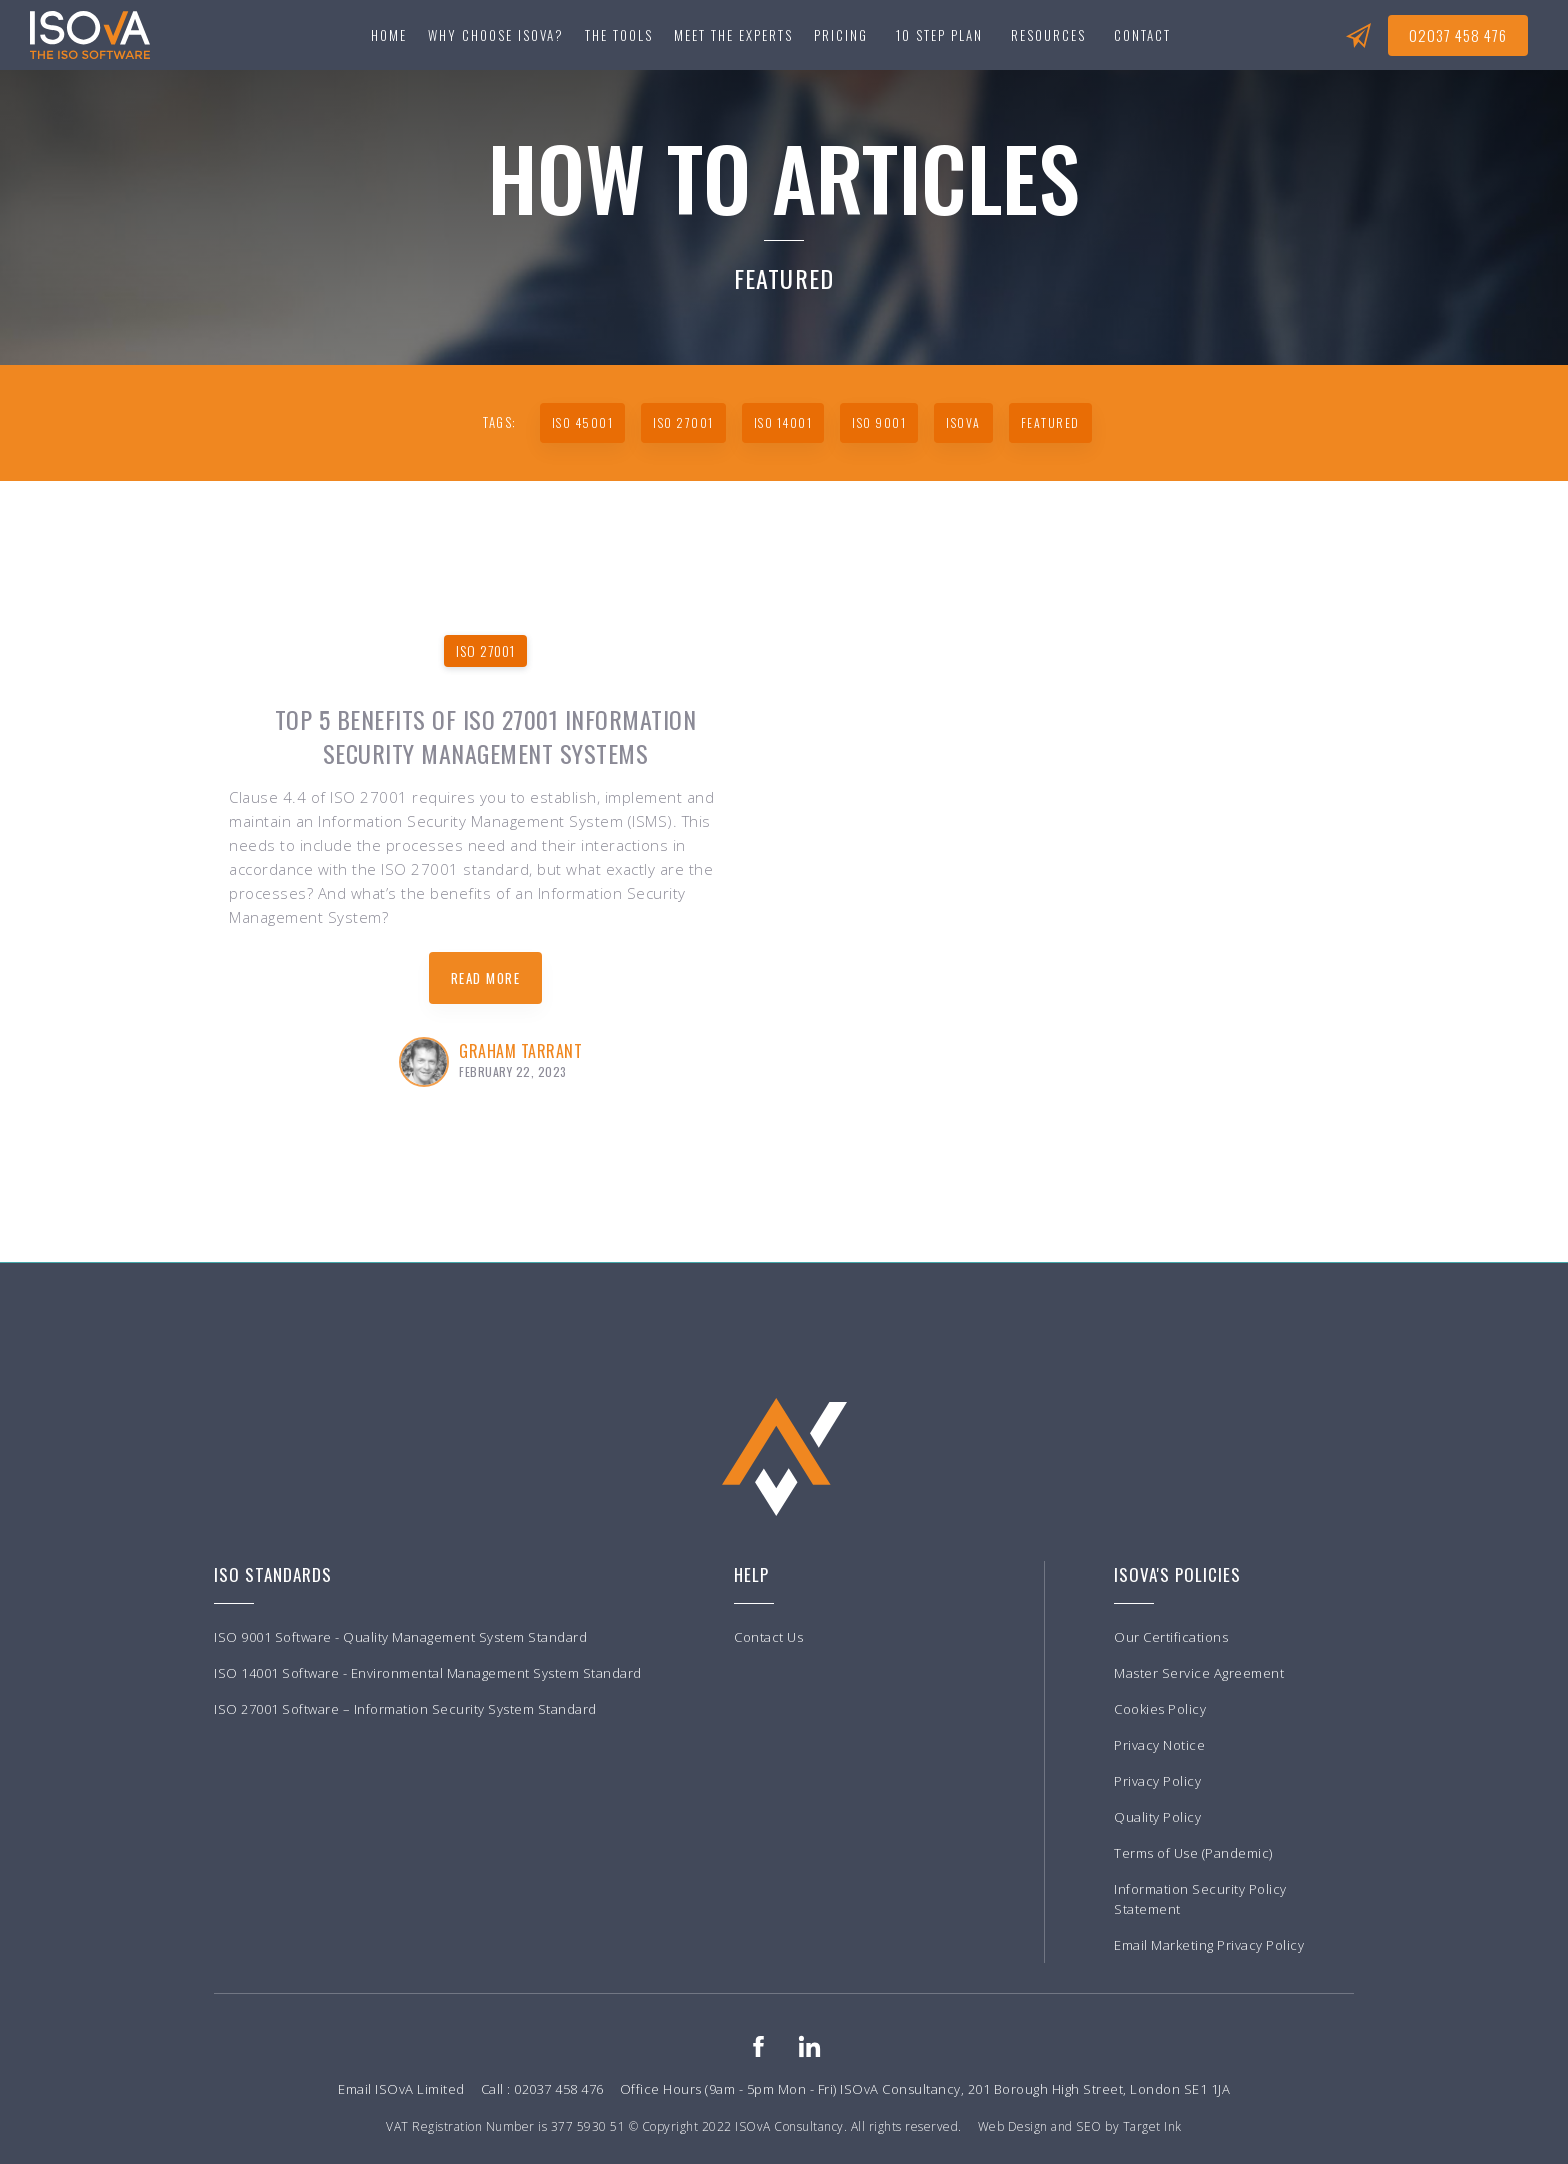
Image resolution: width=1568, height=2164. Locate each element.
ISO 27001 (683, 422)
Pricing (841, 35)
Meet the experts (733, 35)
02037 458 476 (1458, 35)
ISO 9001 (879, 422)
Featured (1050, 422)
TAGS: (500, 422)
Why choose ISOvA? (496, 35)
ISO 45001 (583, 422)
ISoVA (963, 422)
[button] (619, 35)
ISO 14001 (783, 422)
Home (389, 35)
